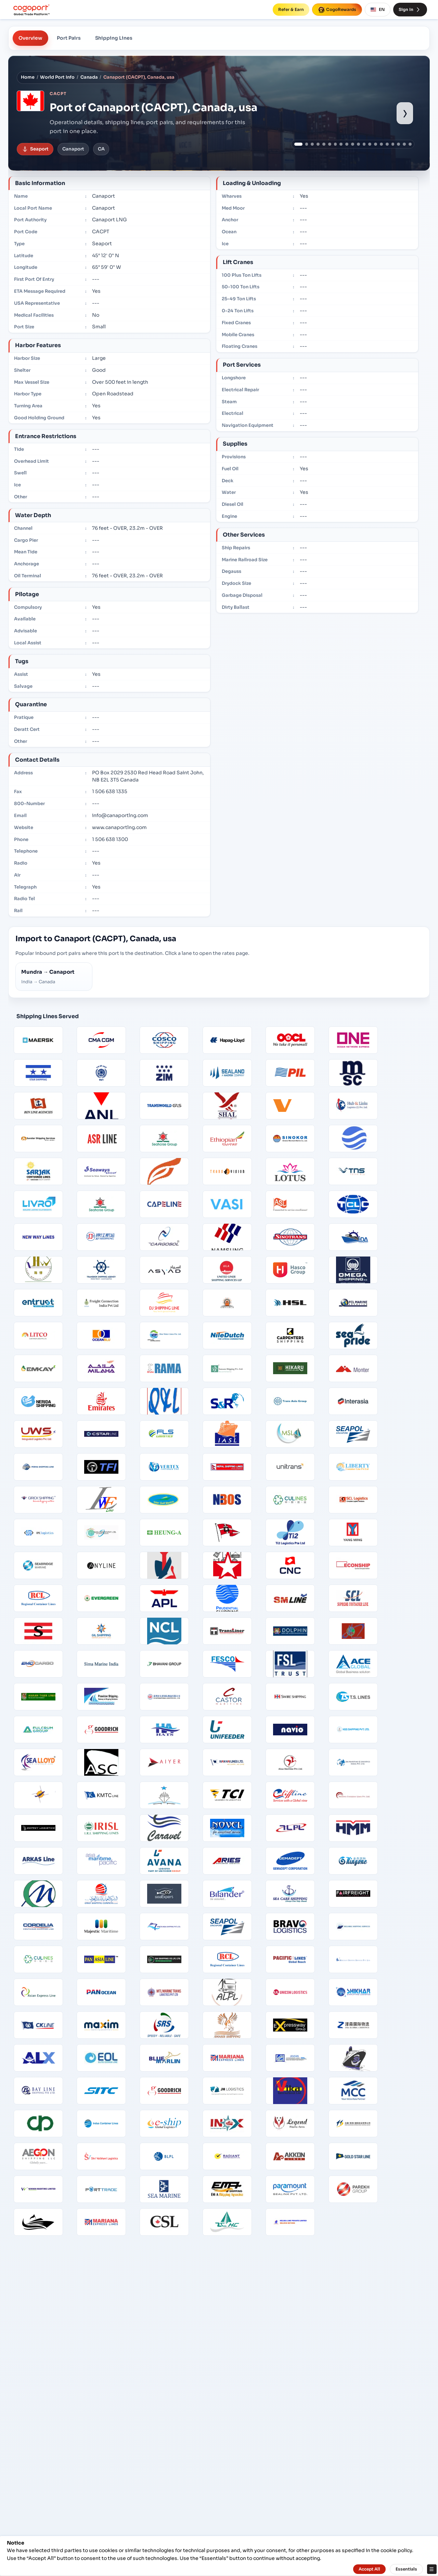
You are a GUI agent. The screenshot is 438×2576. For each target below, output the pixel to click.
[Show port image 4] (318, 144)
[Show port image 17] (393, 144)
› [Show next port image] (405, 112)
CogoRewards (337, 9)
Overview (30, 38)
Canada (89, 77)
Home (28, 77)
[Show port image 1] (298, 144)
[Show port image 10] (352, 144)
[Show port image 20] (410, 144)
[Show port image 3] (312, 144)
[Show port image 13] (369, 144)
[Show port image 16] (387, 144)
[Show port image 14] (375, 144)
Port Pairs (69, 38)
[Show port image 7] (335, 144)
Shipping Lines (113, 38)
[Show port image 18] (398, 144)
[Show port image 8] (341, 144)
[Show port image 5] (323, 144)
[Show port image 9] (346, 144)
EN (378, 9)
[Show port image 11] (358, 144)
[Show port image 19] (404, 144)
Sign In (410, 9)
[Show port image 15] (381, 144)
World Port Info (57, 77)
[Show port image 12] (364, 144)
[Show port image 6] (329, 144)
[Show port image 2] (306, 144)
